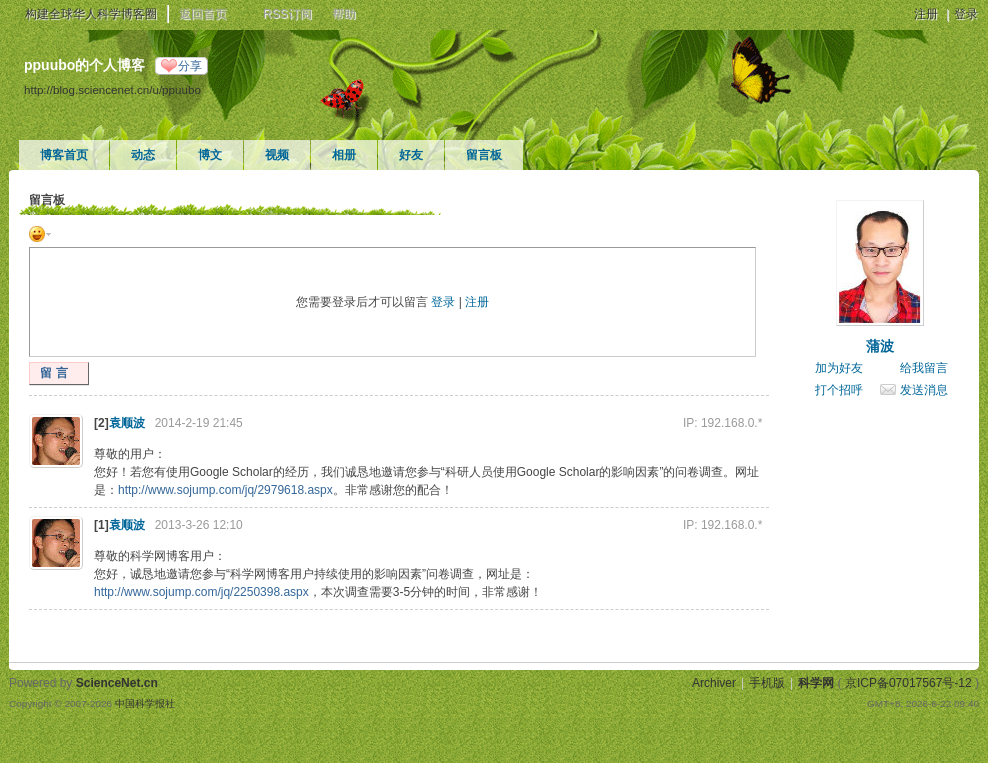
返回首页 (203, 14)
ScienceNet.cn (117, 683)
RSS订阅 (287, 14)
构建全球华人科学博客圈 (91, 14)
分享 (190, 66)
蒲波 (880, 346)
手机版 (767, 683)
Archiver (714, 683)
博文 (210, 155)
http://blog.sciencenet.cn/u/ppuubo (112, 89)
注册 (926, 14)
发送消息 (924, 390)
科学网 (816, 683)
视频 (277, 155)
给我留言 (924, 368)
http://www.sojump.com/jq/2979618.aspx (225, 490)
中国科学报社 (145, 703)
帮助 (344, 14)
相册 (344, 155)
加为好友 (839, 368)
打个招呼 (839, 390)
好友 (411, 155)
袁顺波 (127, 423)
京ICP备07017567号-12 (908, 683)
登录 (966, 14)
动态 (143, 155)
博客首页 (64, 155)
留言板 (484, 155)
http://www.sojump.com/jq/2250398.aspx (201, 592)
